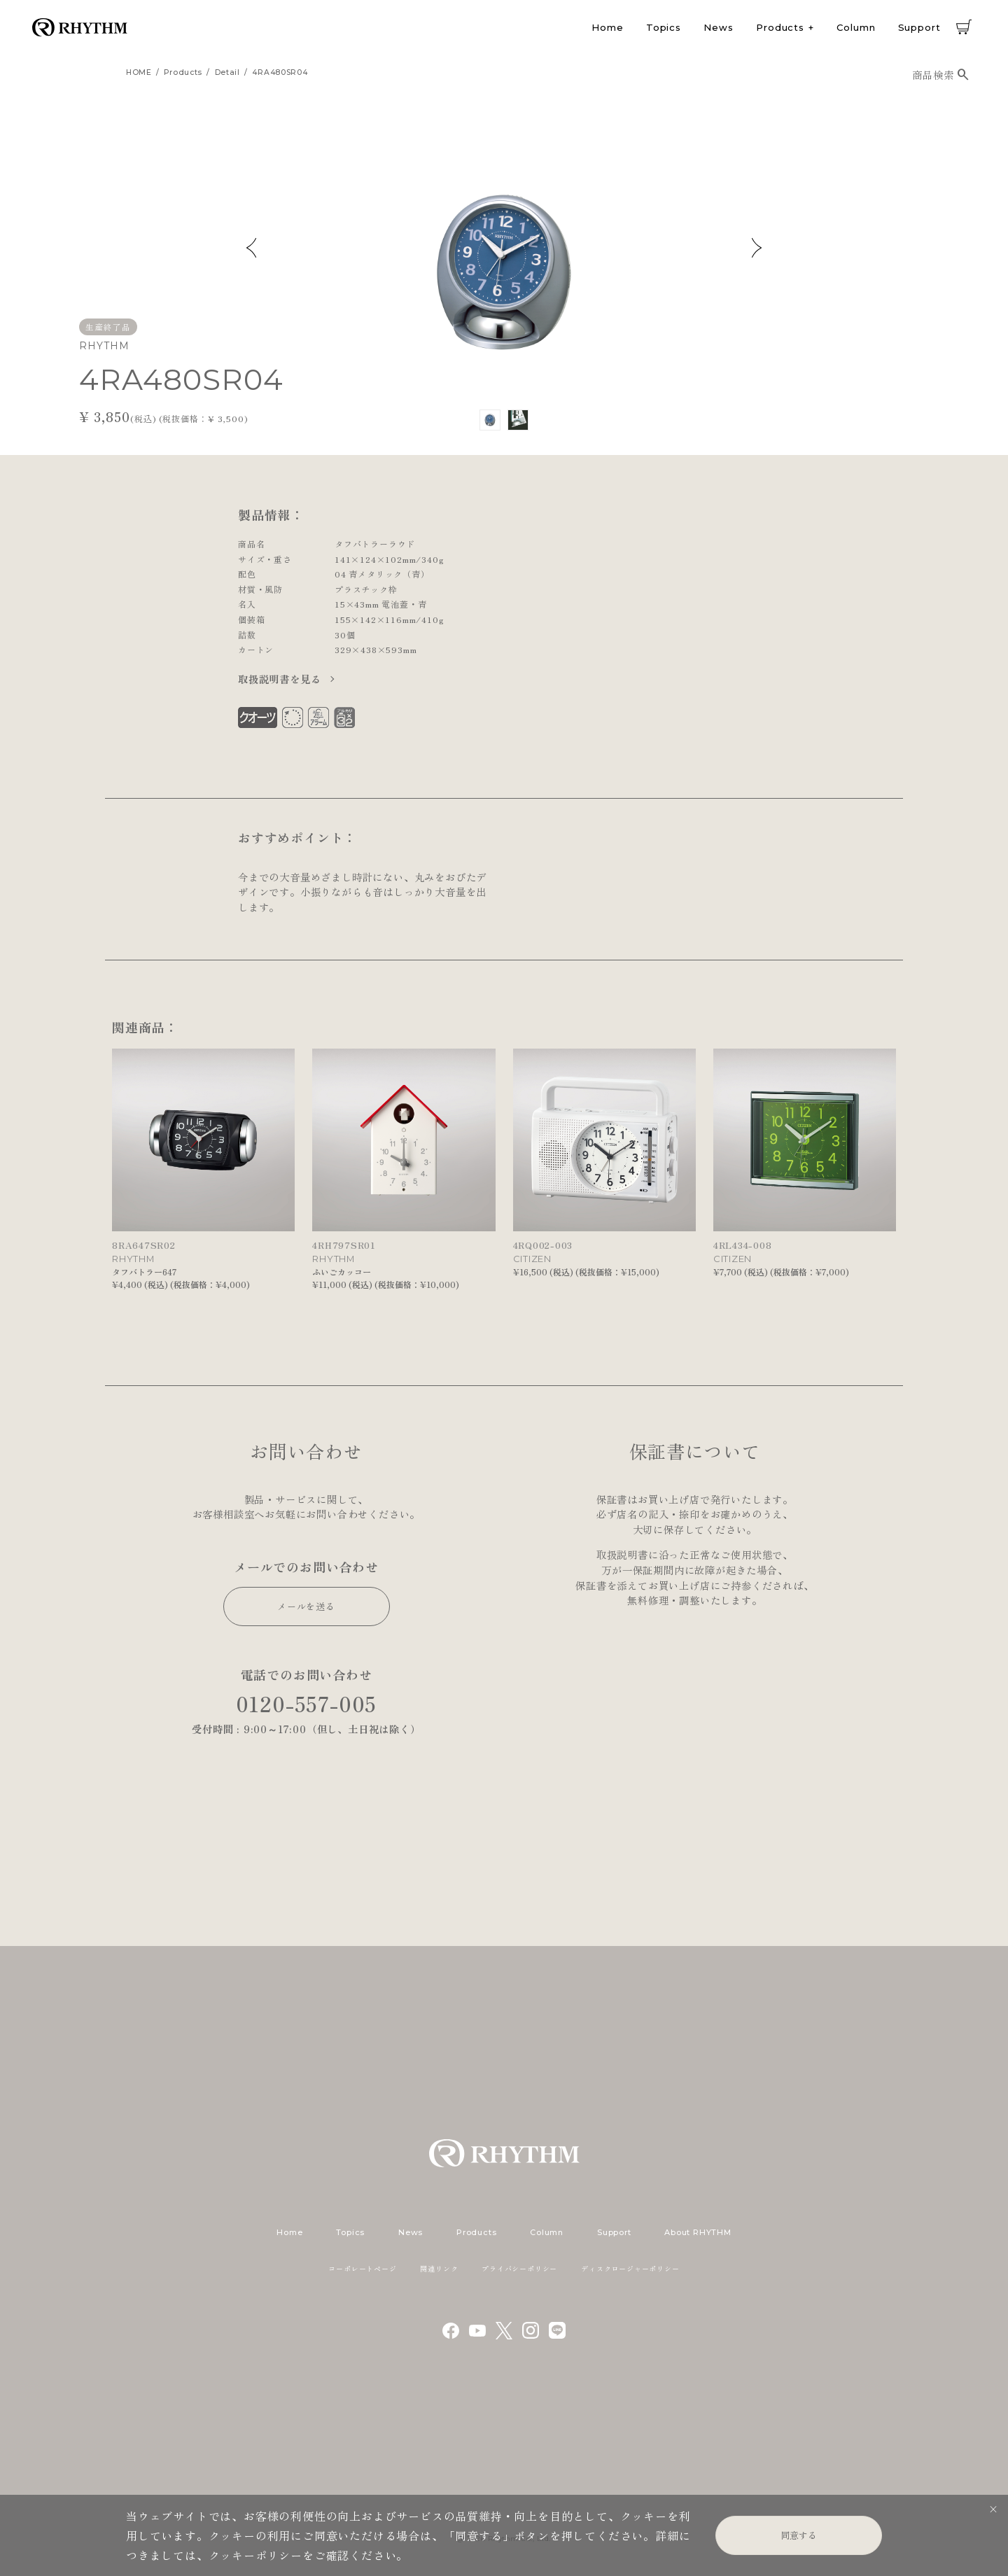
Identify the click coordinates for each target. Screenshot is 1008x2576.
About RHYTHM (697, 2232)
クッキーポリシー (255, 2555)
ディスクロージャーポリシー (630, 2268)
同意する (798, 2535)
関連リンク (439, 2268)
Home (608, 27)
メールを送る (306, 1606)
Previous (251, 248)
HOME (139, 72)
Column (855, 27)
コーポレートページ (362, 2268)
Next (756, 248)
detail (227, 72)
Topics (663, 27)
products (183, 72)
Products (780, 27)
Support (919, 27)
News (719, 27)
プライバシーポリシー (519, 2268)
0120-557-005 (306, 1703)
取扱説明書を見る (281, 678)
